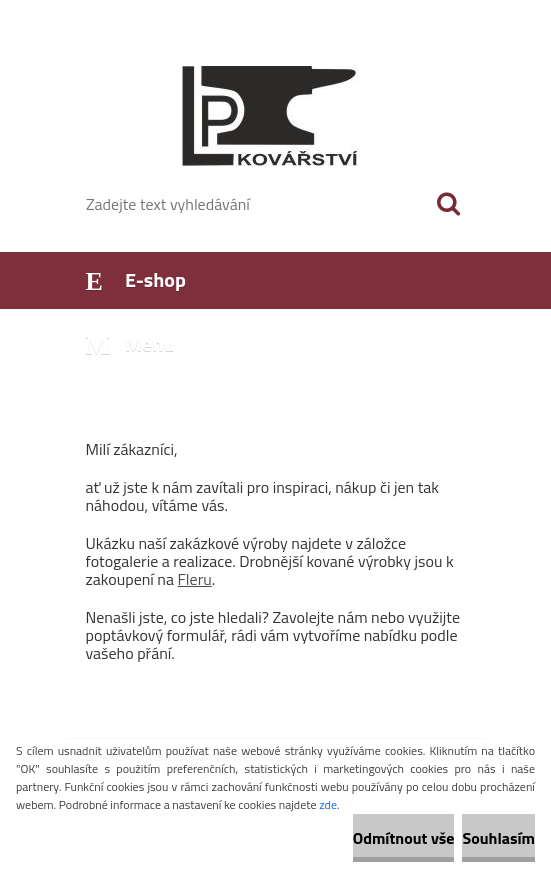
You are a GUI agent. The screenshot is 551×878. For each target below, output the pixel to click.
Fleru (194, 579)
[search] (448, 204)
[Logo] (263, 116)
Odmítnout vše (404, 838)
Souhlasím (498, 838)
